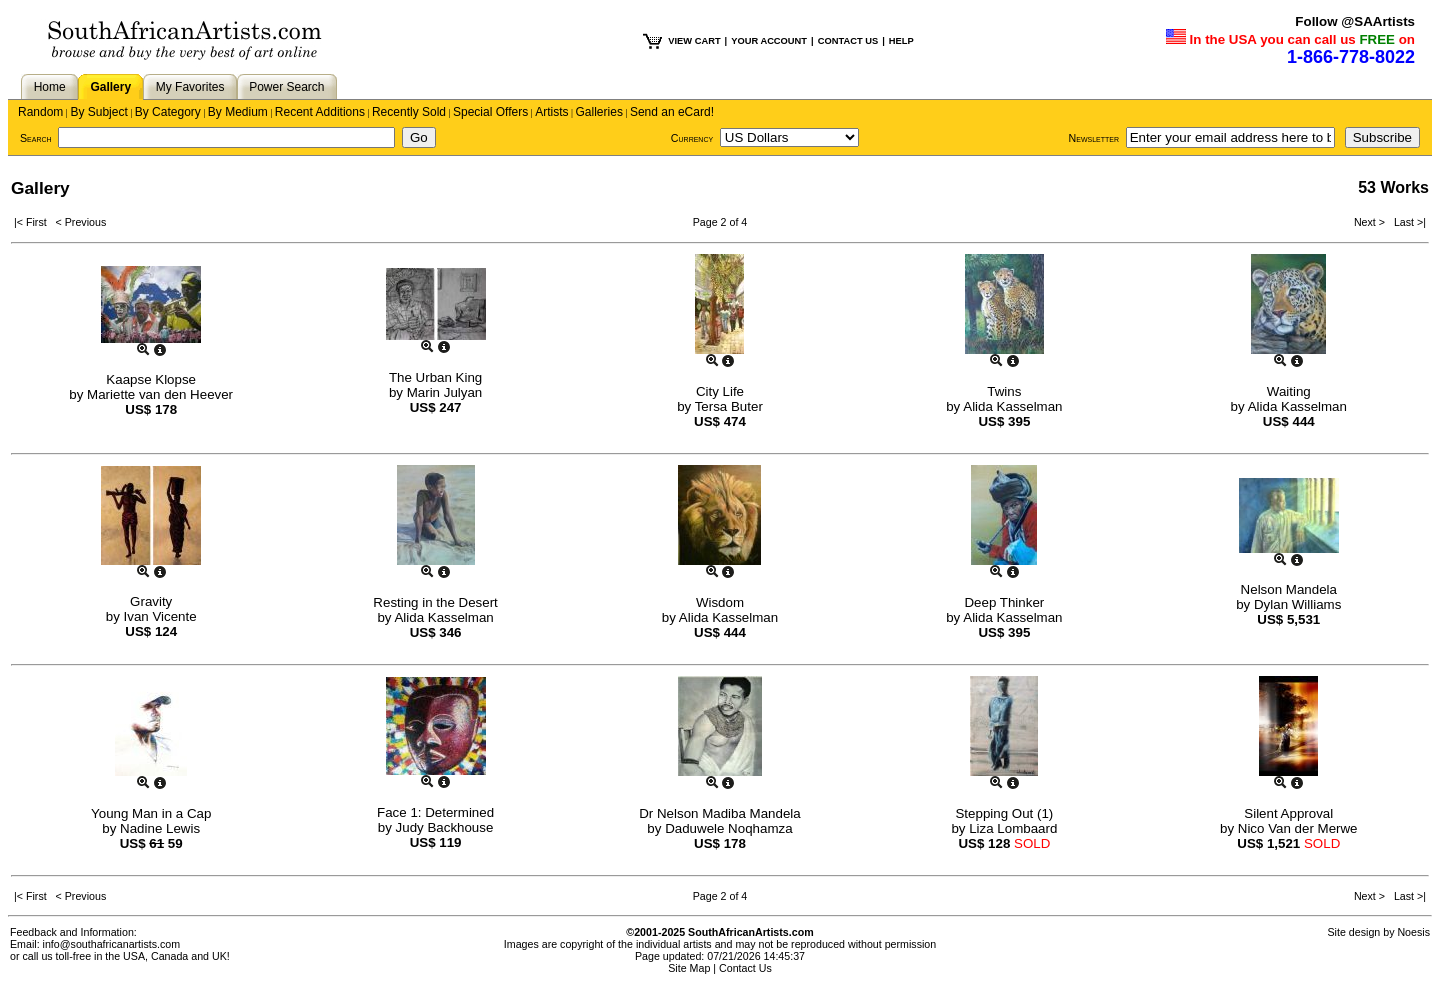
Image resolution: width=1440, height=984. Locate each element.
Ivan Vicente (160, 616)
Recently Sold (409, 112)
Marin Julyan (445, 392)
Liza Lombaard (1013, 828)
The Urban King (435, 377)
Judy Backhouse (445, 827)
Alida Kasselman (1012, 406)
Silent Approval (1288, 813)
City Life (720, 391)
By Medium (238, 112)
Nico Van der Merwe (1298, 828)
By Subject (98, 112)
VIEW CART (694, 41)
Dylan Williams (1297, 604)
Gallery (110, 87)
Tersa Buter (729, 406)
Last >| (1407, 222)
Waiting (1289, 391)
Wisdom (720, 602)
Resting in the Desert (435, 602)
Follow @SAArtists (1355, 21)
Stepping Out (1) (1004, 813)
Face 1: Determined (435, 812)
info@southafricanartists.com (112, 944)
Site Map (689, 968)
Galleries (599, 112)
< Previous (81, 222)
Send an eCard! (672, 112)
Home (50, 87)
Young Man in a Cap (151, 813)
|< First (35, 222)
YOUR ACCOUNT (769, 41)
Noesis (1413, 932)
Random (40, 112)
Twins (1004, 391)
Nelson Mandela (1289, 589)
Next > (1371, 222)
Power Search (286, 87)
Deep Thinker (1004, 602)
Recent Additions (320, 112)
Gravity (151, 601)
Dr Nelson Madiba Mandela (720, 813)
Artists (551, 112)
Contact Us (745, 968)
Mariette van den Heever (160, 394)
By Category (168, 112)
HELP (901, 41)
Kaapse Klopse (151, 379)
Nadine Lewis (160, 828)
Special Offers (490, 112)
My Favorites (190, 87)
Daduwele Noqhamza (728, 828)
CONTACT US (848, 41)
